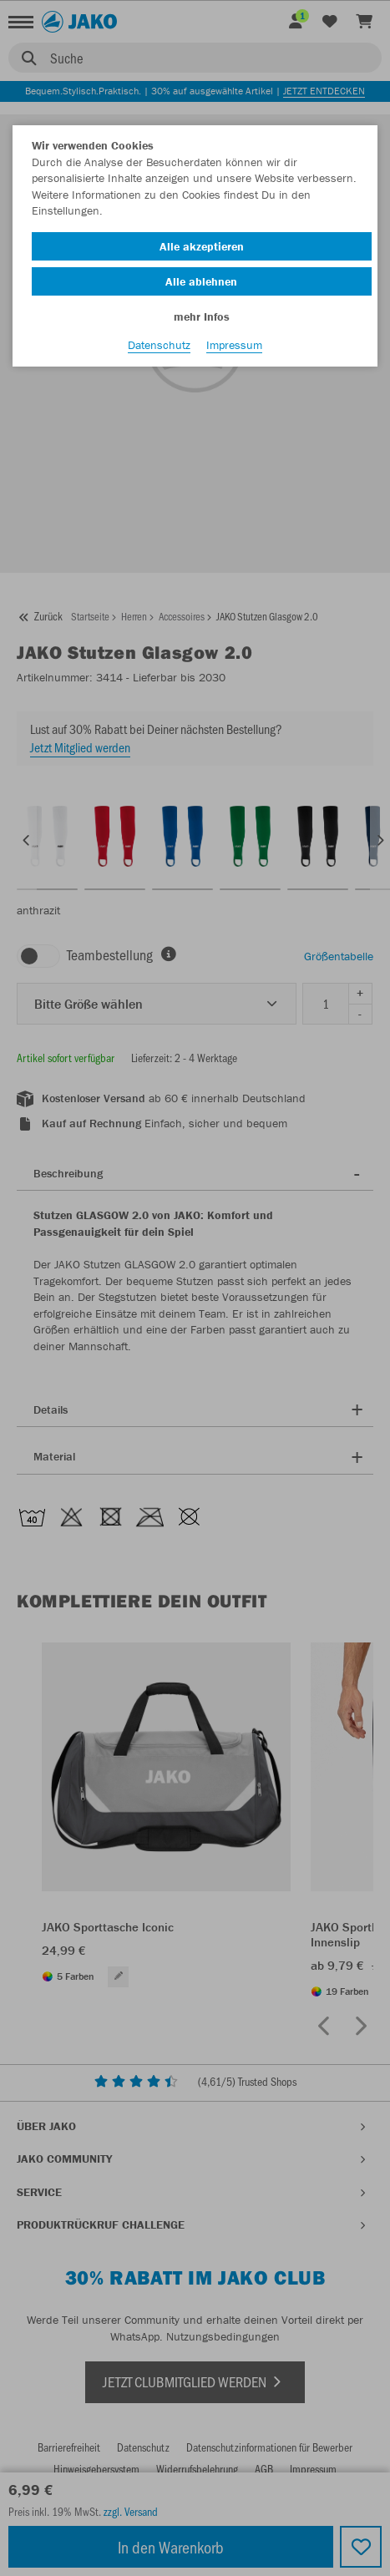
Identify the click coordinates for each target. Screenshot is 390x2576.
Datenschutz (159, 344)
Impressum (234, 344)
